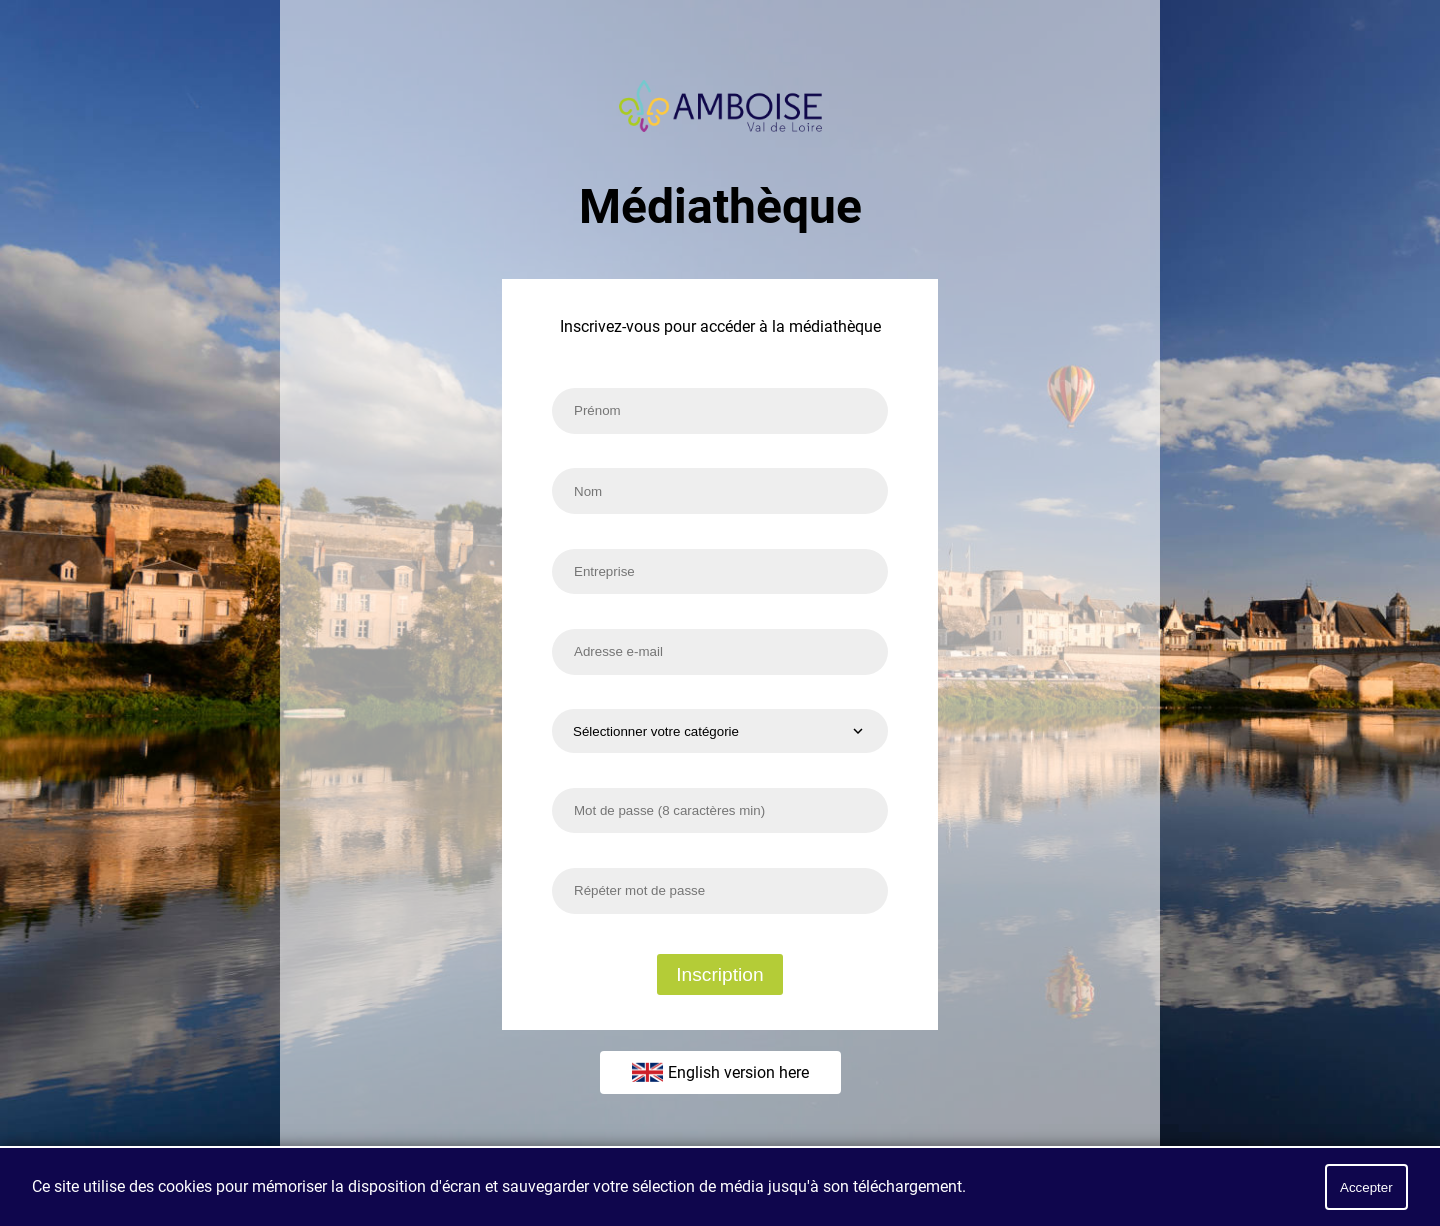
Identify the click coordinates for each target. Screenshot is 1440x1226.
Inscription (719, 974)
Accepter (1366, 1187)
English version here (720, 1072)
